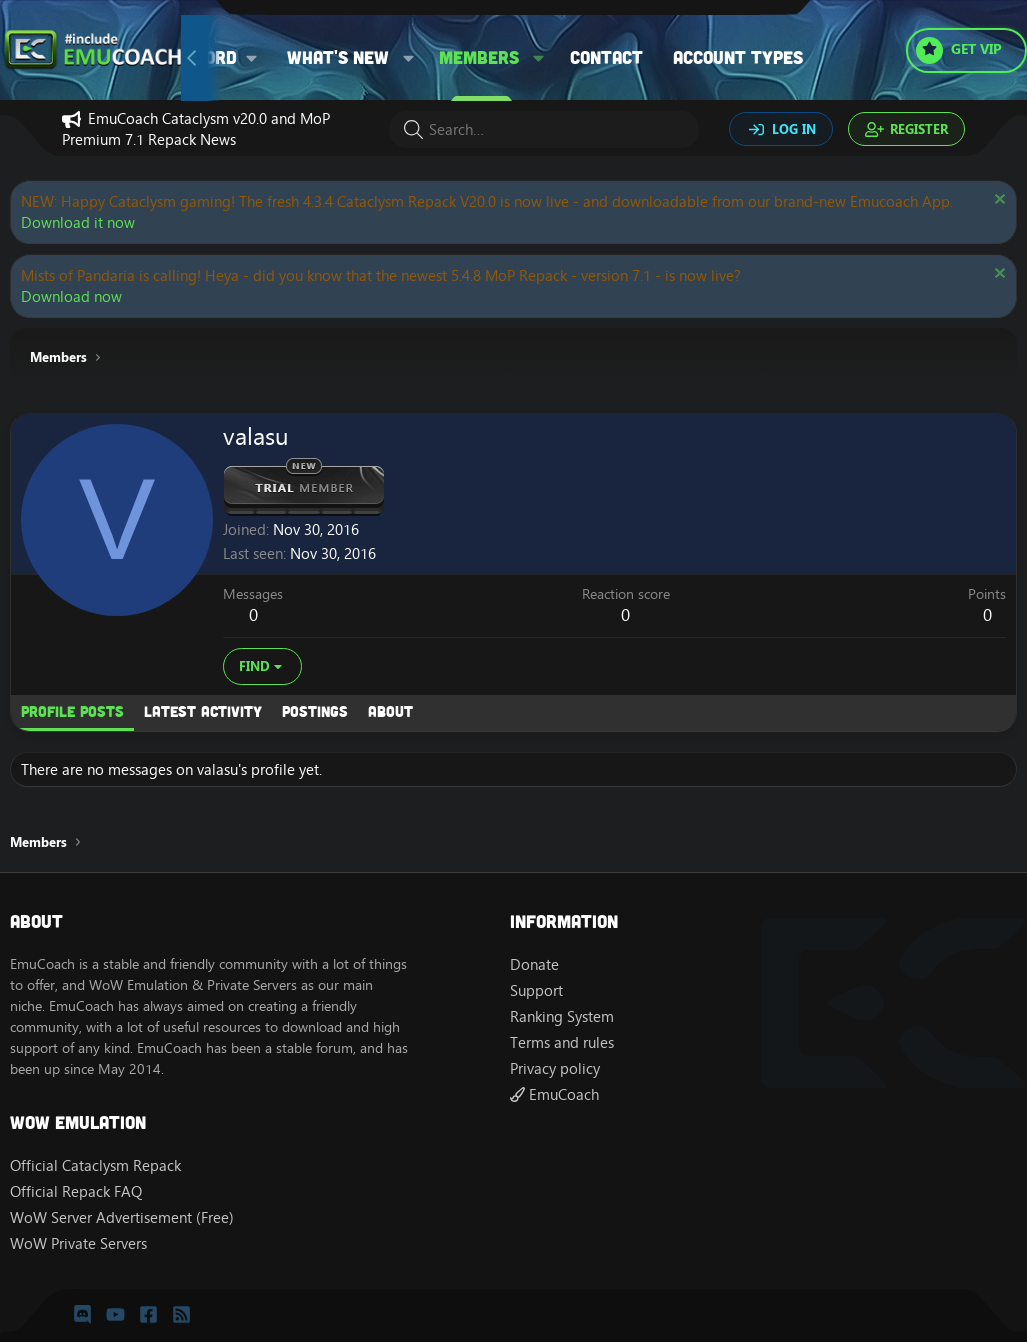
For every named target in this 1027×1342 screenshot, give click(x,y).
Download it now (78, 222)
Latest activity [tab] (203, 711)
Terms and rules (562, 1042)
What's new (338, 57)
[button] (409, 57)
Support (536, 990)
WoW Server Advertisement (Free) (122, 1217)
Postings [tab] (315, 711)
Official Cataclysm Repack (95, 1165)
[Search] (544, 129)
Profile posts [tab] (72, 711)
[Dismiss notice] (997, 201)
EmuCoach (554, 1094)
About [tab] (390, 711)
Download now (71, 296)
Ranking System (562, 1016)
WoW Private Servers (78, 1243)
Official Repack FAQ (76, 1191)
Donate (534, 964)
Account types (738, 57)
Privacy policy (555, 1068)
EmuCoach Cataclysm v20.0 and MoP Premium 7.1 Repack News (196, 129)
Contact (606, 57)
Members (479, 57)
